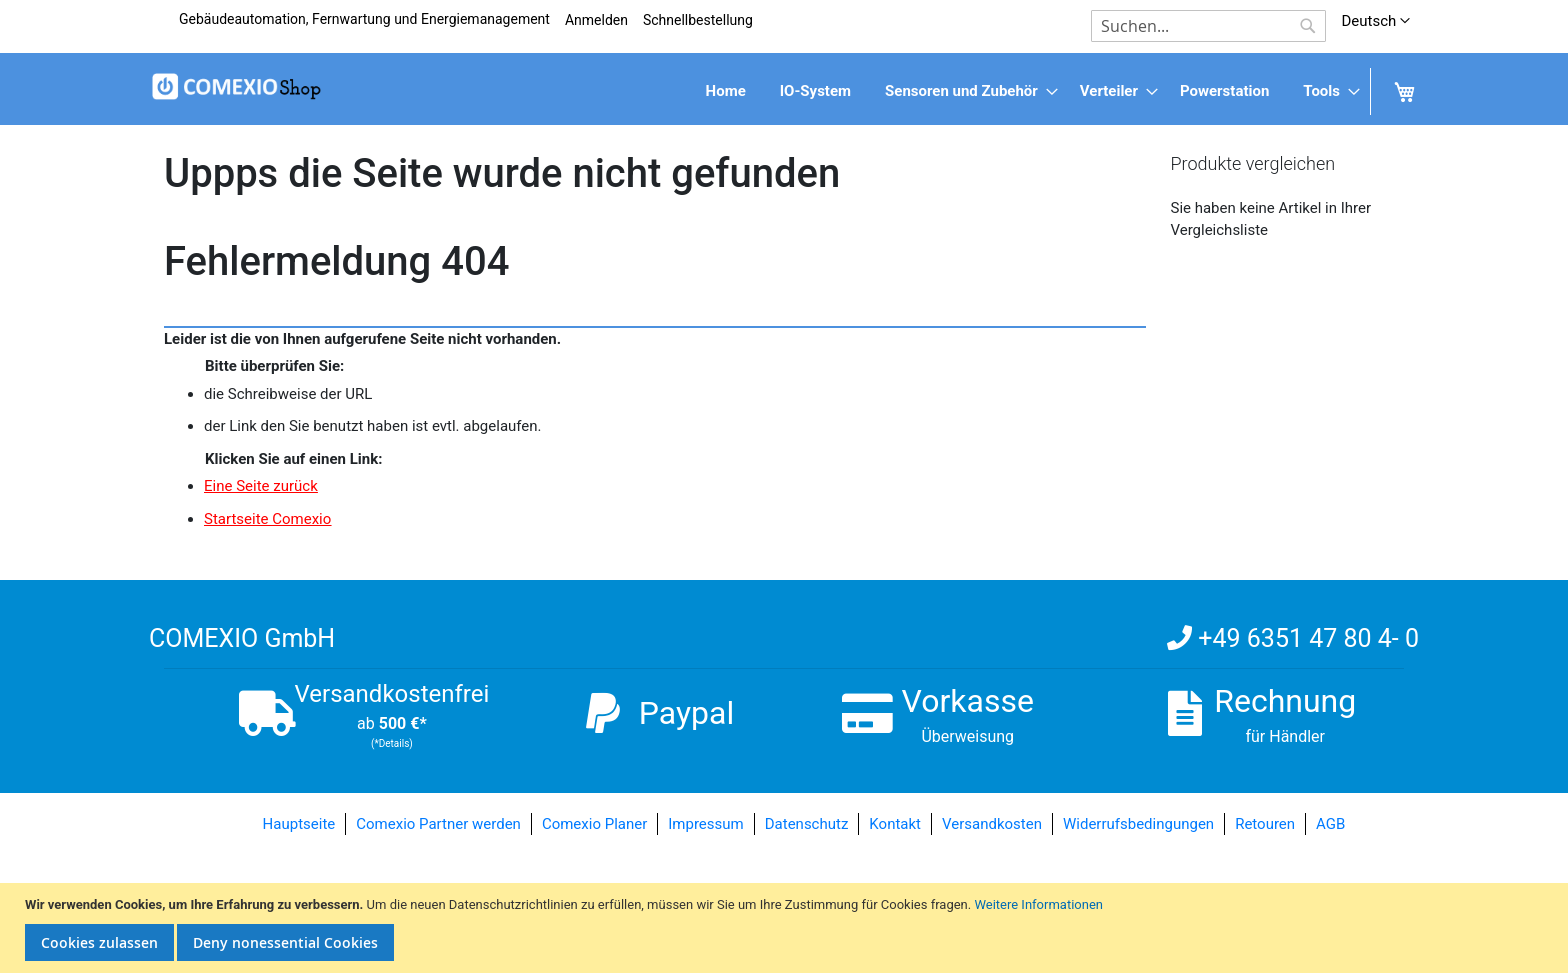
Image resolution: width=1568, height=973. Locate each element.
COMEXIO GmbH (242, 638)
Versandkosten (992, 824)
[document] (786, 928)
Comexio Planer (594, 824)
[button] (1375, 21)
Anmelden (596, 20)
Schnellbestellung (698, 20)
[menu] (784, 91)
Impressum (705, 824)
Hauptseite (299, 824)
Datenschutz (807, 824)
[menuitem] (726, 91)
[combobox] (1208, 26)
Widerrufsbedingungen (1138, 824)
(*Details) (392, 743)
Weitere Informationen (1038, 904)
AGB (1330, 824)
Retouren (1265, 824)
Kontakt (895, 824)
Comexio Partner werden (438, 824)
